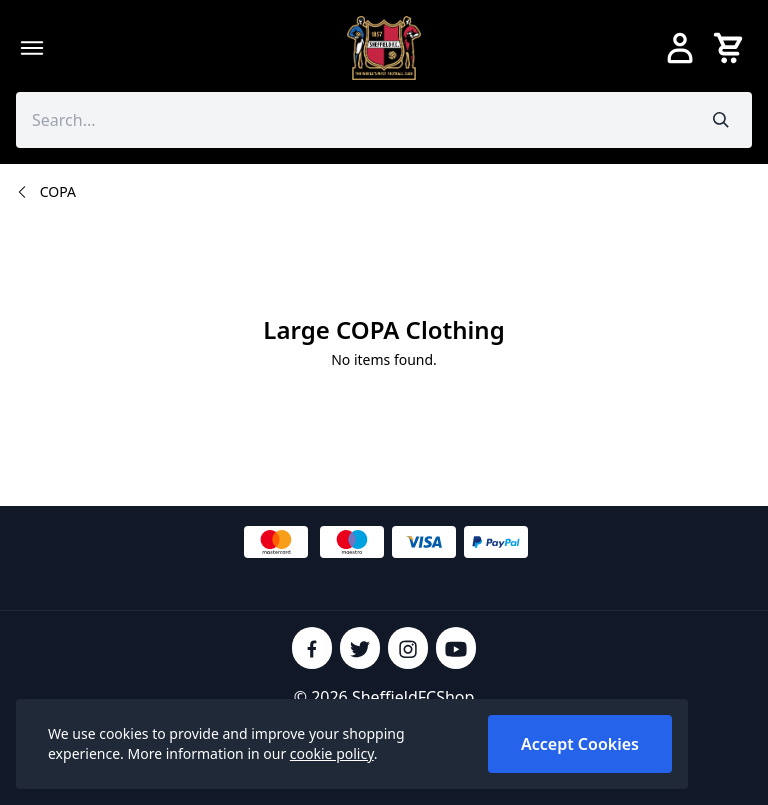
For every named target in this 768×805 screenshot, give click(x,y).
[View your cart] (732, 48)
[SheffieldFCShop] (384, 48)
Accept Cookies (580, 744)
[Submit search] (721, 120)
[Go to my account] (680, 48)
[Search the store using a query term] (353, 120)
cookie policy (332, 753)
